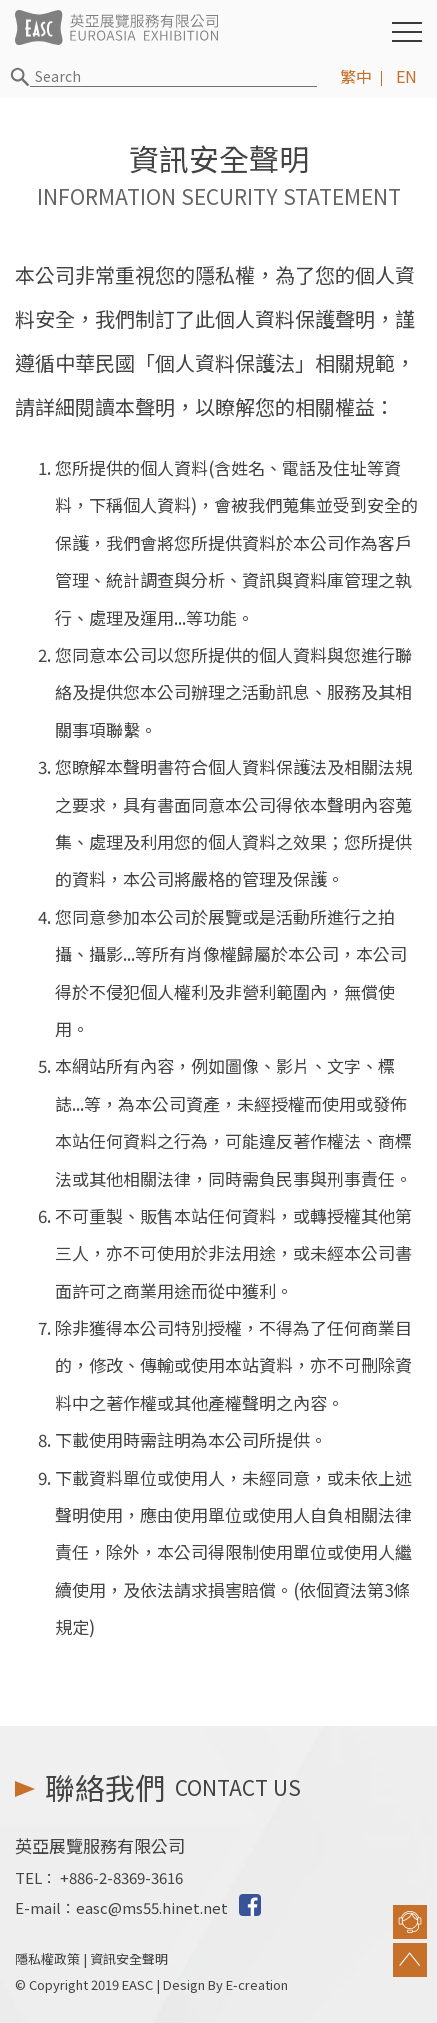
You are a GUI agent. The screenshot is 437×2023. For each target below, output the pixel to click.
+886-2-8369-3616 (121, 1877)
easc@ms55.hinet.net (152, 1907)
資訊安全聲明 (129, 1958)
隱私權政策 (47, 1958)
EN (406, 76)
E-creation (257, 1984)
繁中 (356, 76)
